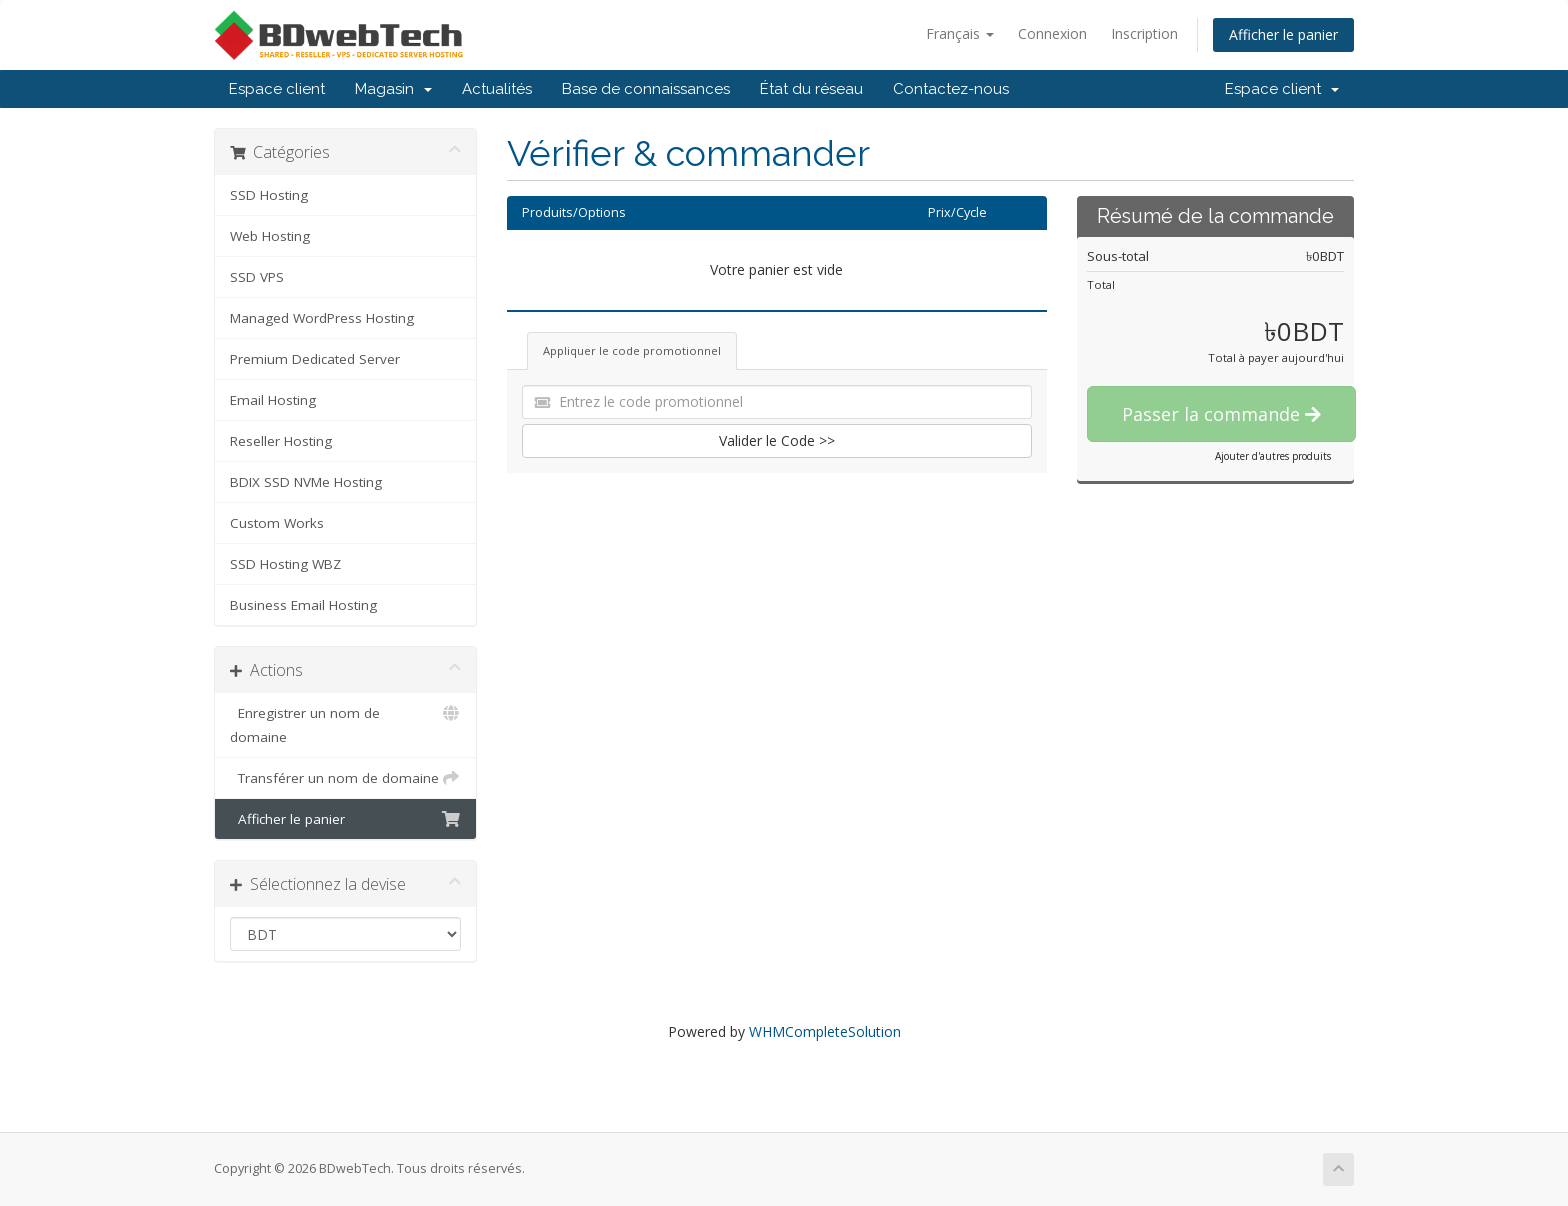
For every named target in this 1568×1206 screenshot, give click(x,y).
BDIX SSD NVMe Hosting (306, 482)
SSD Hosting (269, 195)
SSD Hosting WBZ (285, 564)
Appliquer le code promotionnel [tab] (632, 350)
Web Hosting (270, 236)
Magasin (393, 89)
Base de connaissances (646, 89)
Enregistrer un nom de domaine (345, 723)
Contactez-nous (951, 89)
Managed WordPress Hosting (322, 318)
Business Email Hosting (303, 605)
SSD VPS (257, 277)
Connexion (1052, 33)
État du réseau (811, 89)
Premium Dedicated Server (315, 359)
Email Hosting (273, 400)
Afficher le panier (1283, 34)
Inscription (1144, 33)
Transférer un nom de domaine (345, 778)
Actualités (497, 89)
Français (960, 33)
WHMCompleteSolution (825, 1031)
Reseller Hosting (281, 441)
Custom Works (277, 523)
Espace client (277, 89)
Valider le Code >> (777, 440)
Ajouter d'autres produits (1273, 456)
